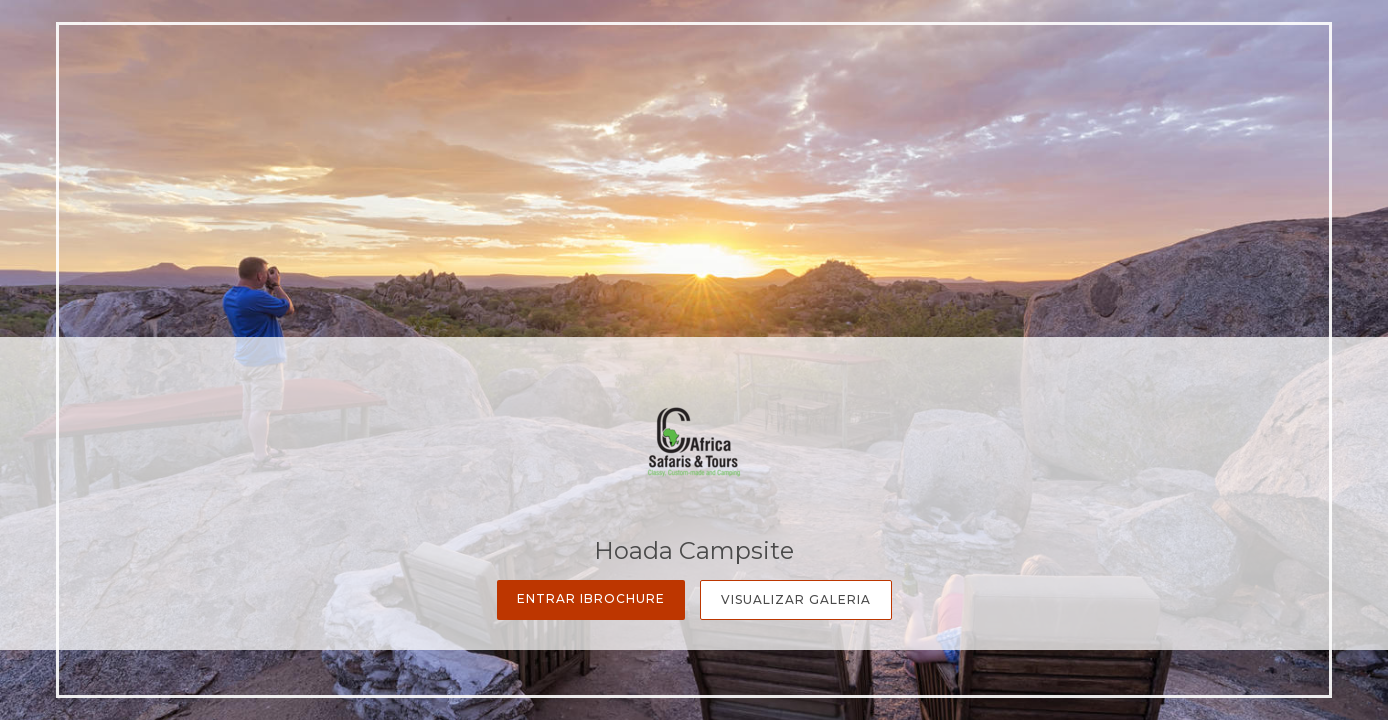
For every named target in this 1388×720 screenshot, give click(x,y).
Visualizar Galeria (796, 599)
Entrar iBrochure (591, 598)
